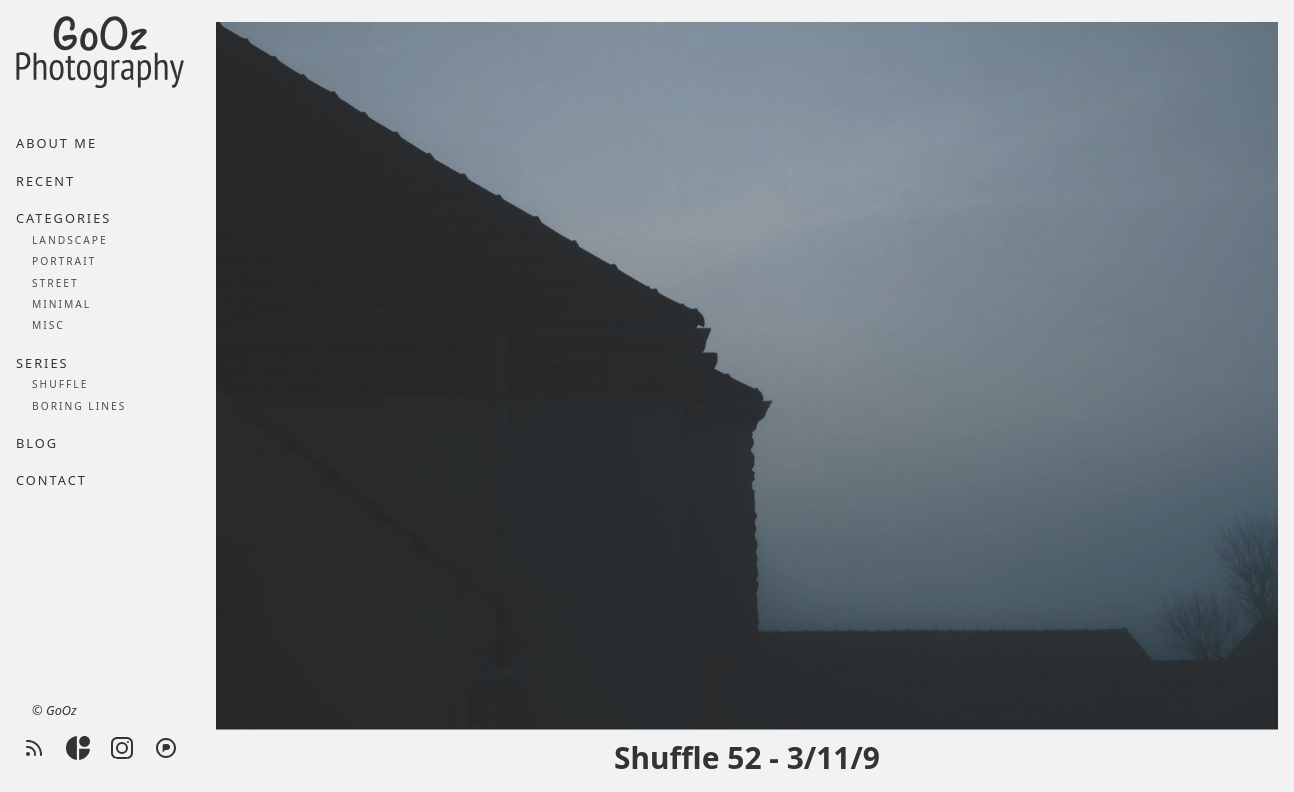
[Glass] (78, 748)
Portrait (64, 261)
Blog (37, 443)
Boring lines (79, 406)
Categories (63, 218)
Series (42, 363)
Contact (51, 480)
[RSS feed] (34, 748)
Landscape (70, 240)
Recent (45, 181)
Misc (48, 325)
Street (55, 283)
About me (56, 143)
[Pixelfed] (166, 748)
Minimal (61, 304)
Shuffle (60, 384)
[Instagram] (122, 748)
